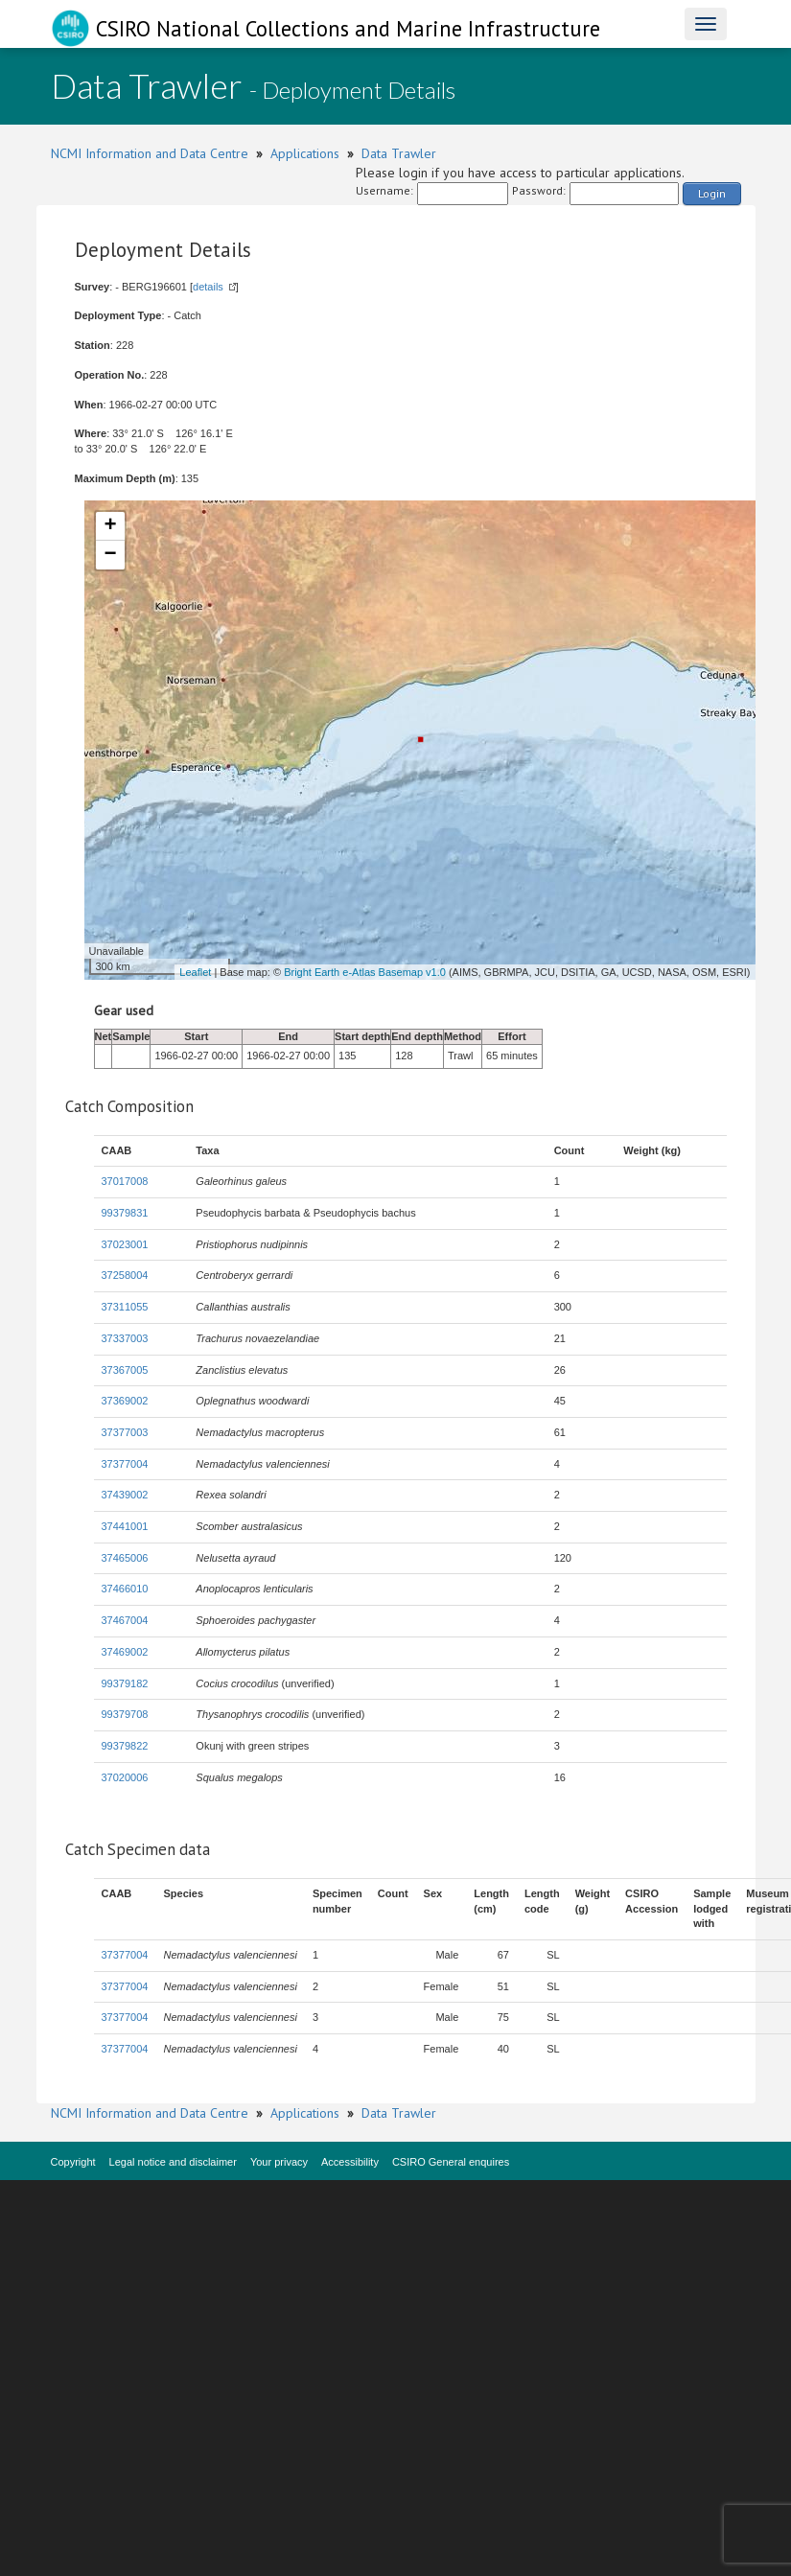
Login (712, 193)
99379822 (125, 1746)
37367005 (125, 1370)
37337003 (125, 1338)
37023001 (125, 1244)
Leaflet (195, 972)
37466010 (125, 1588)
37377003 (125, 1432)
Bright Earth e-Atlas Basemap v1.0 (365, 972)
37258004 (125, 1275)
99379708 (125, 1714)
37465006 (125, 1558)
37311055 (125, 1306)
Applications (304, 153)
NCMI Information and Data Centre (149, 153)
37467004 (125, 1620)
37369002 (125, 1400)
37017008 (125, 1181)
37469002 (125, 1652)
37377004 (125, 1464)
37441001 (125, 1526)
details (208, 286)
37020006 (125, 1777)
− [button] (110, 555)
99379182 (125, 1683)
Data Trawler (398, 153)
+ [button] (110, 526)
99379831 (125, 1212)
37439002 (125, 1494)
